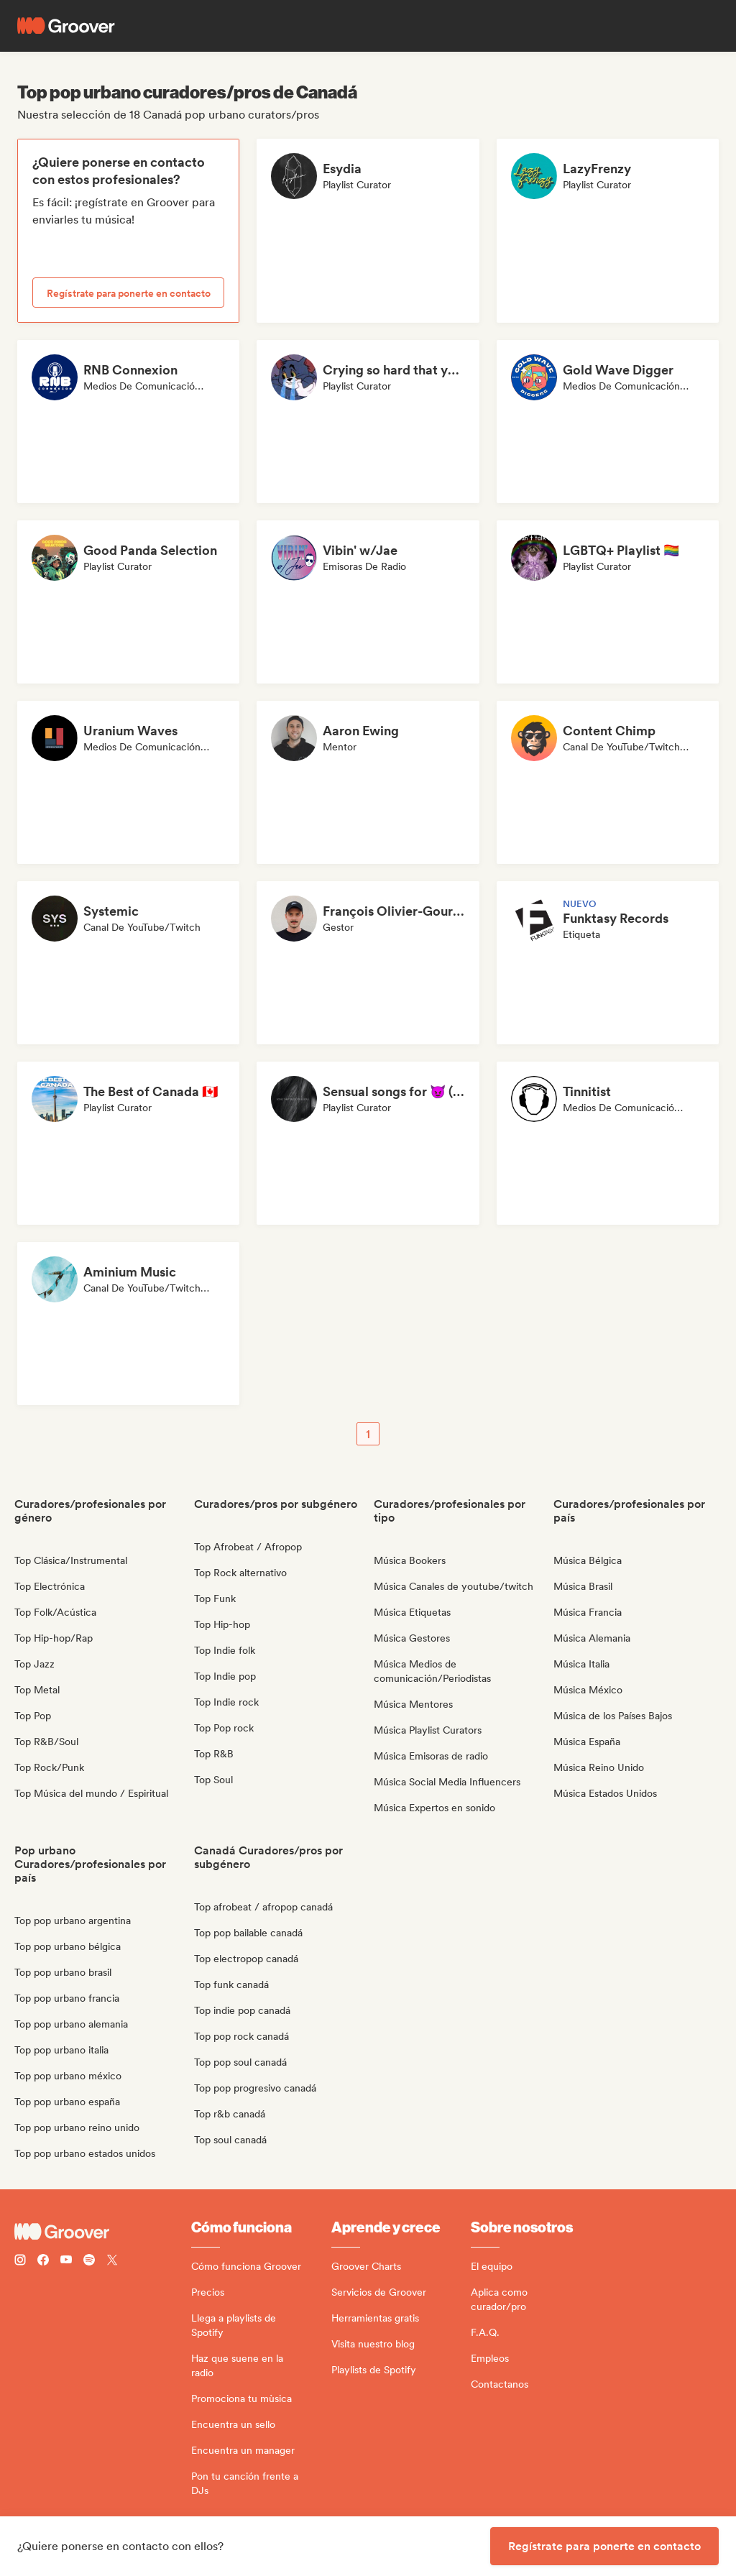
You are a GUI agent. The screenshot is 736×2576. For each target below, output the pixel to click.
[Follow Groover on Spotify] (89, 2261)
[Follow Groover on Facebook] (43, 2261)
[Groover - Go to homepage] (102, 2231)
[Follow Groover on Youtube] (66, 2261)
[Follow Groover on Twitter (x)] (112, 2261)
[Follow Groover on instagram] (20, 2261)
